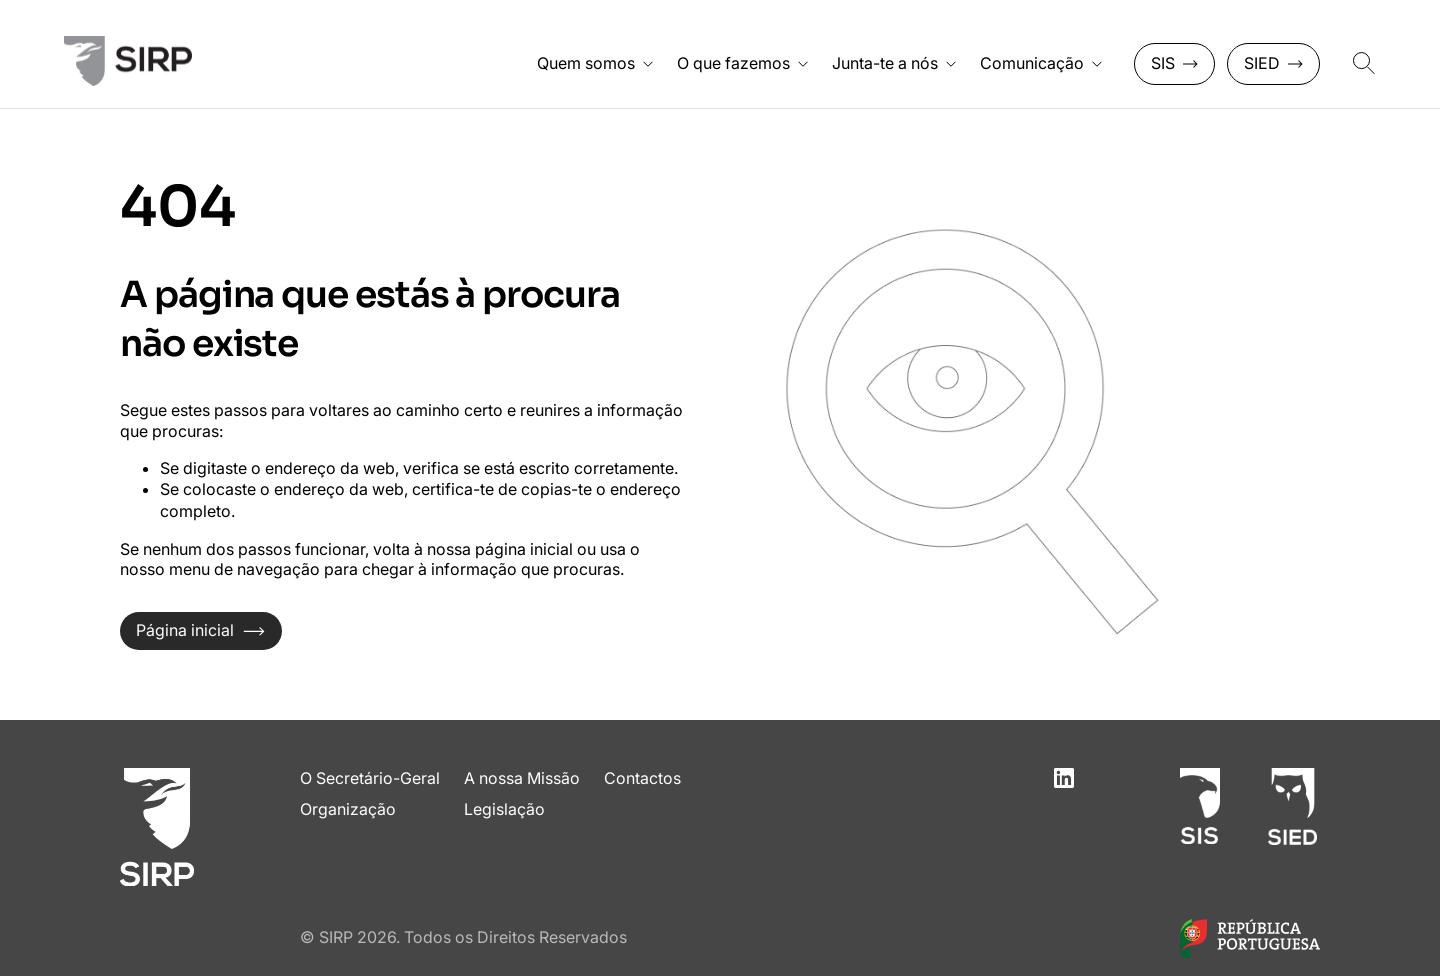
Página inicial (201, 630)
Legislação (504, 809)
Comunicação (1041, 63)
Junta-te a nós (894, 63)
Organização (348, 809)
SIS (1174, 63)
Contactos (642, 778)
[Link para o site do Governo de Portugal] (1250, 952)
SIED (1273, 63)
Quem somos (595, 63)
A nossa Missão (522, 778)
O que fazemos (742, 63)
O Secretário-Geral (370, 778)
